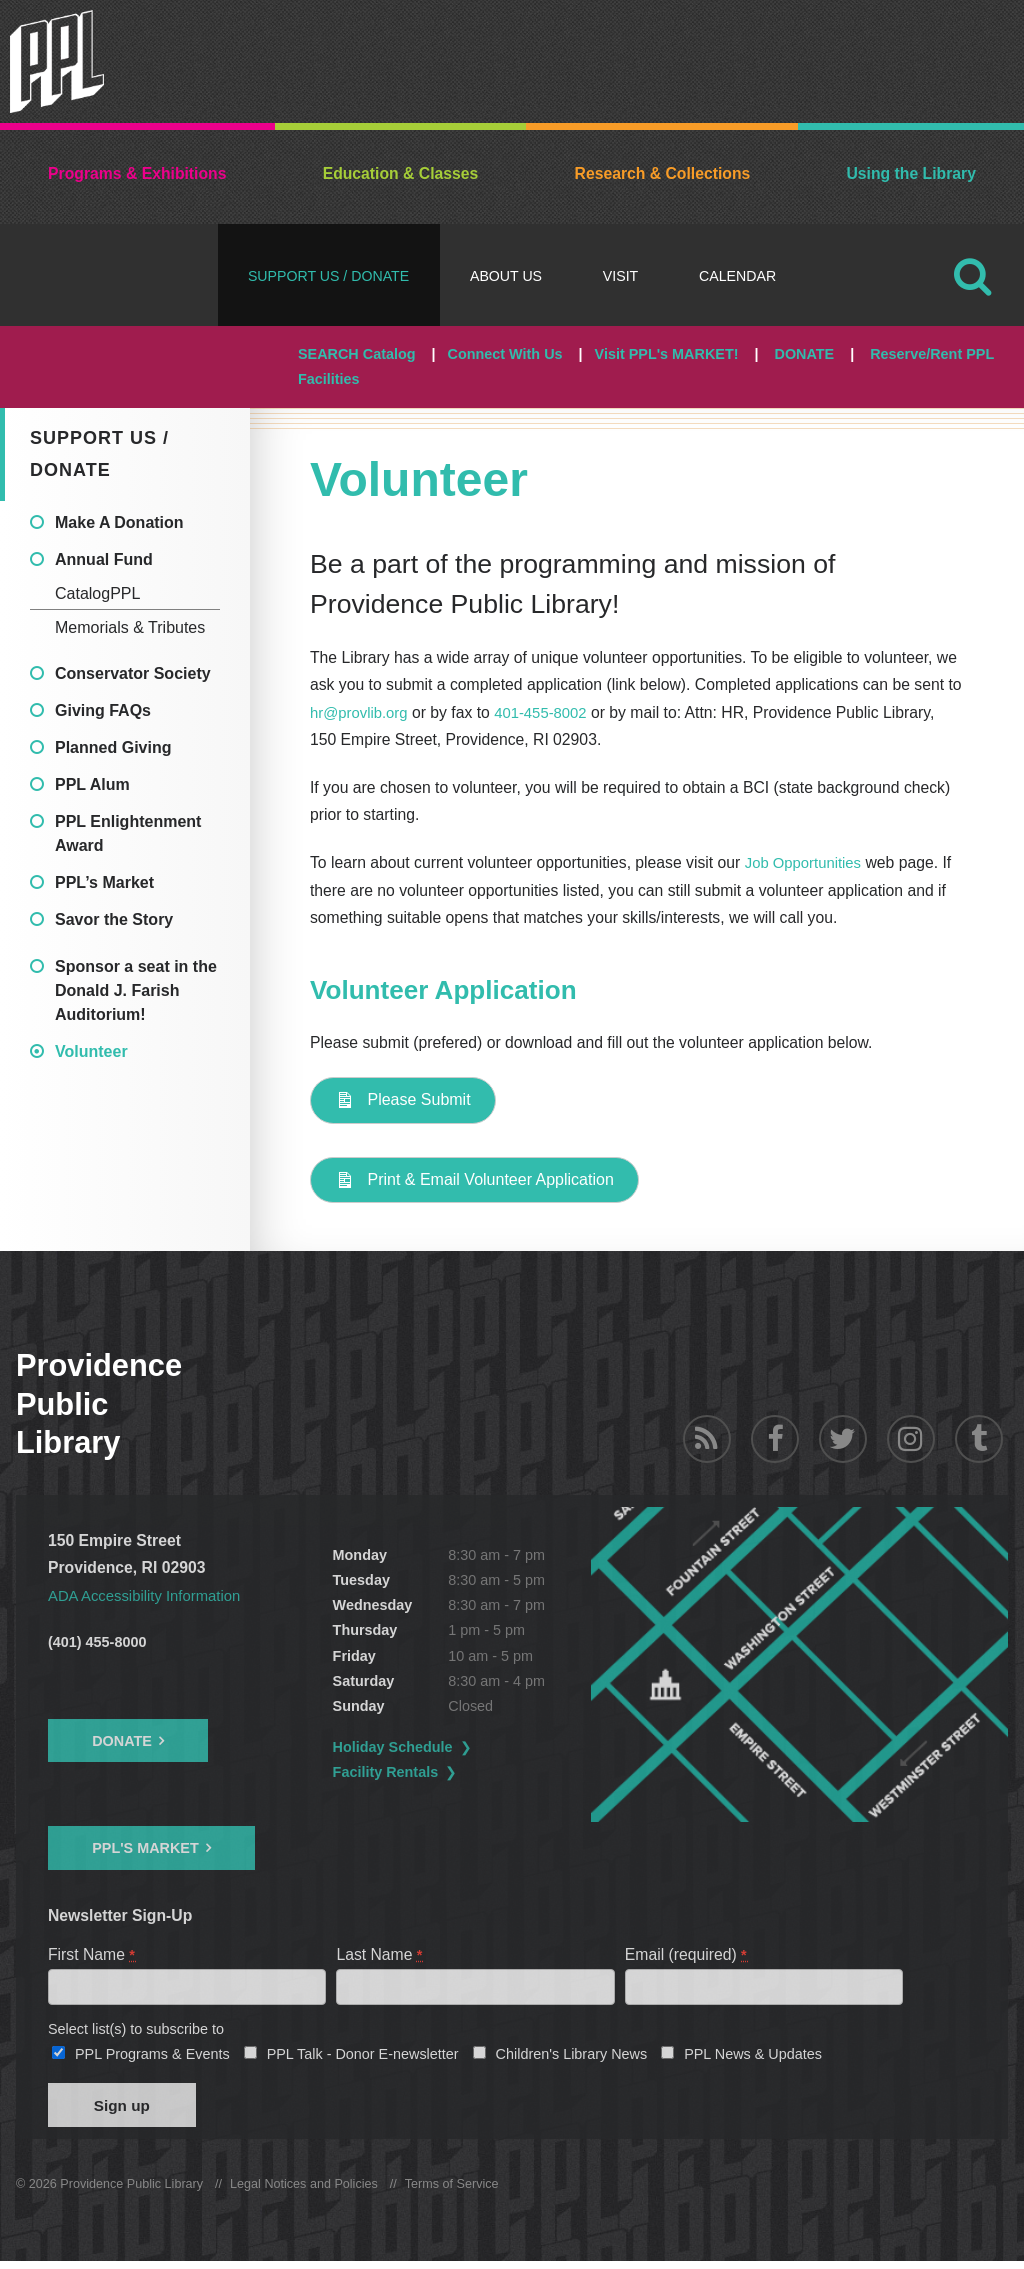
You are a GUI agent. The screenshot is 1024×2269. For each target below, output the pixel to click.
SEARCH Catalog (357, 354)
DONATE (804, 354)
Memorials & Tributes (130, 627)
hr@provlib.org (361, 712)
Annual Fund (104, 559)
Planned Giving (113, 747)
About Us (506, 276)
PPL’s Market (104, 882)
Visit (620, 276)
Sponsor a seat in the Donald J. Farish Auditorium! (136, 990)
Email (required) (687, 1954)
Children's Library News (572, 2058)
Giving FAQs (103, 710)
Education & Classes (401, 173)
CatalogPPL (97, 593)
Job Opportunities (806, 862)
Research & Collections (663, 173)
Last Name (380, 1954)
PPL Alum (92, 784)
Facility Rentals (455, 1772)
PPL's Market (145, 1848)
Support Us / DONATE (328, 276)
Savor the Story (114, 919)
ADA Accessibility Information (150, 1595)
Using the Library (910, 173)
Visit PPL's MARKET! (667, 354)
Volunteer (91, 1051)
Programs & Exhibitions (137, 173)
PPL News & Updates (753, 2058)
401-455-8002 (549, 712)
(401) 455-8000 (97, 1642)
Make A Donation (119, 522)
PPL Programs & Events (152, 2058)
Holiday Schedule (462, 1747)
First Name (92, 1954)
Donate (122, 1741)
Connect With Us (505, 354)
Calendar (737, 276)
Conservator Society (133, 673)
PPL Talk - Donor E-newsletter (363, 2058)
